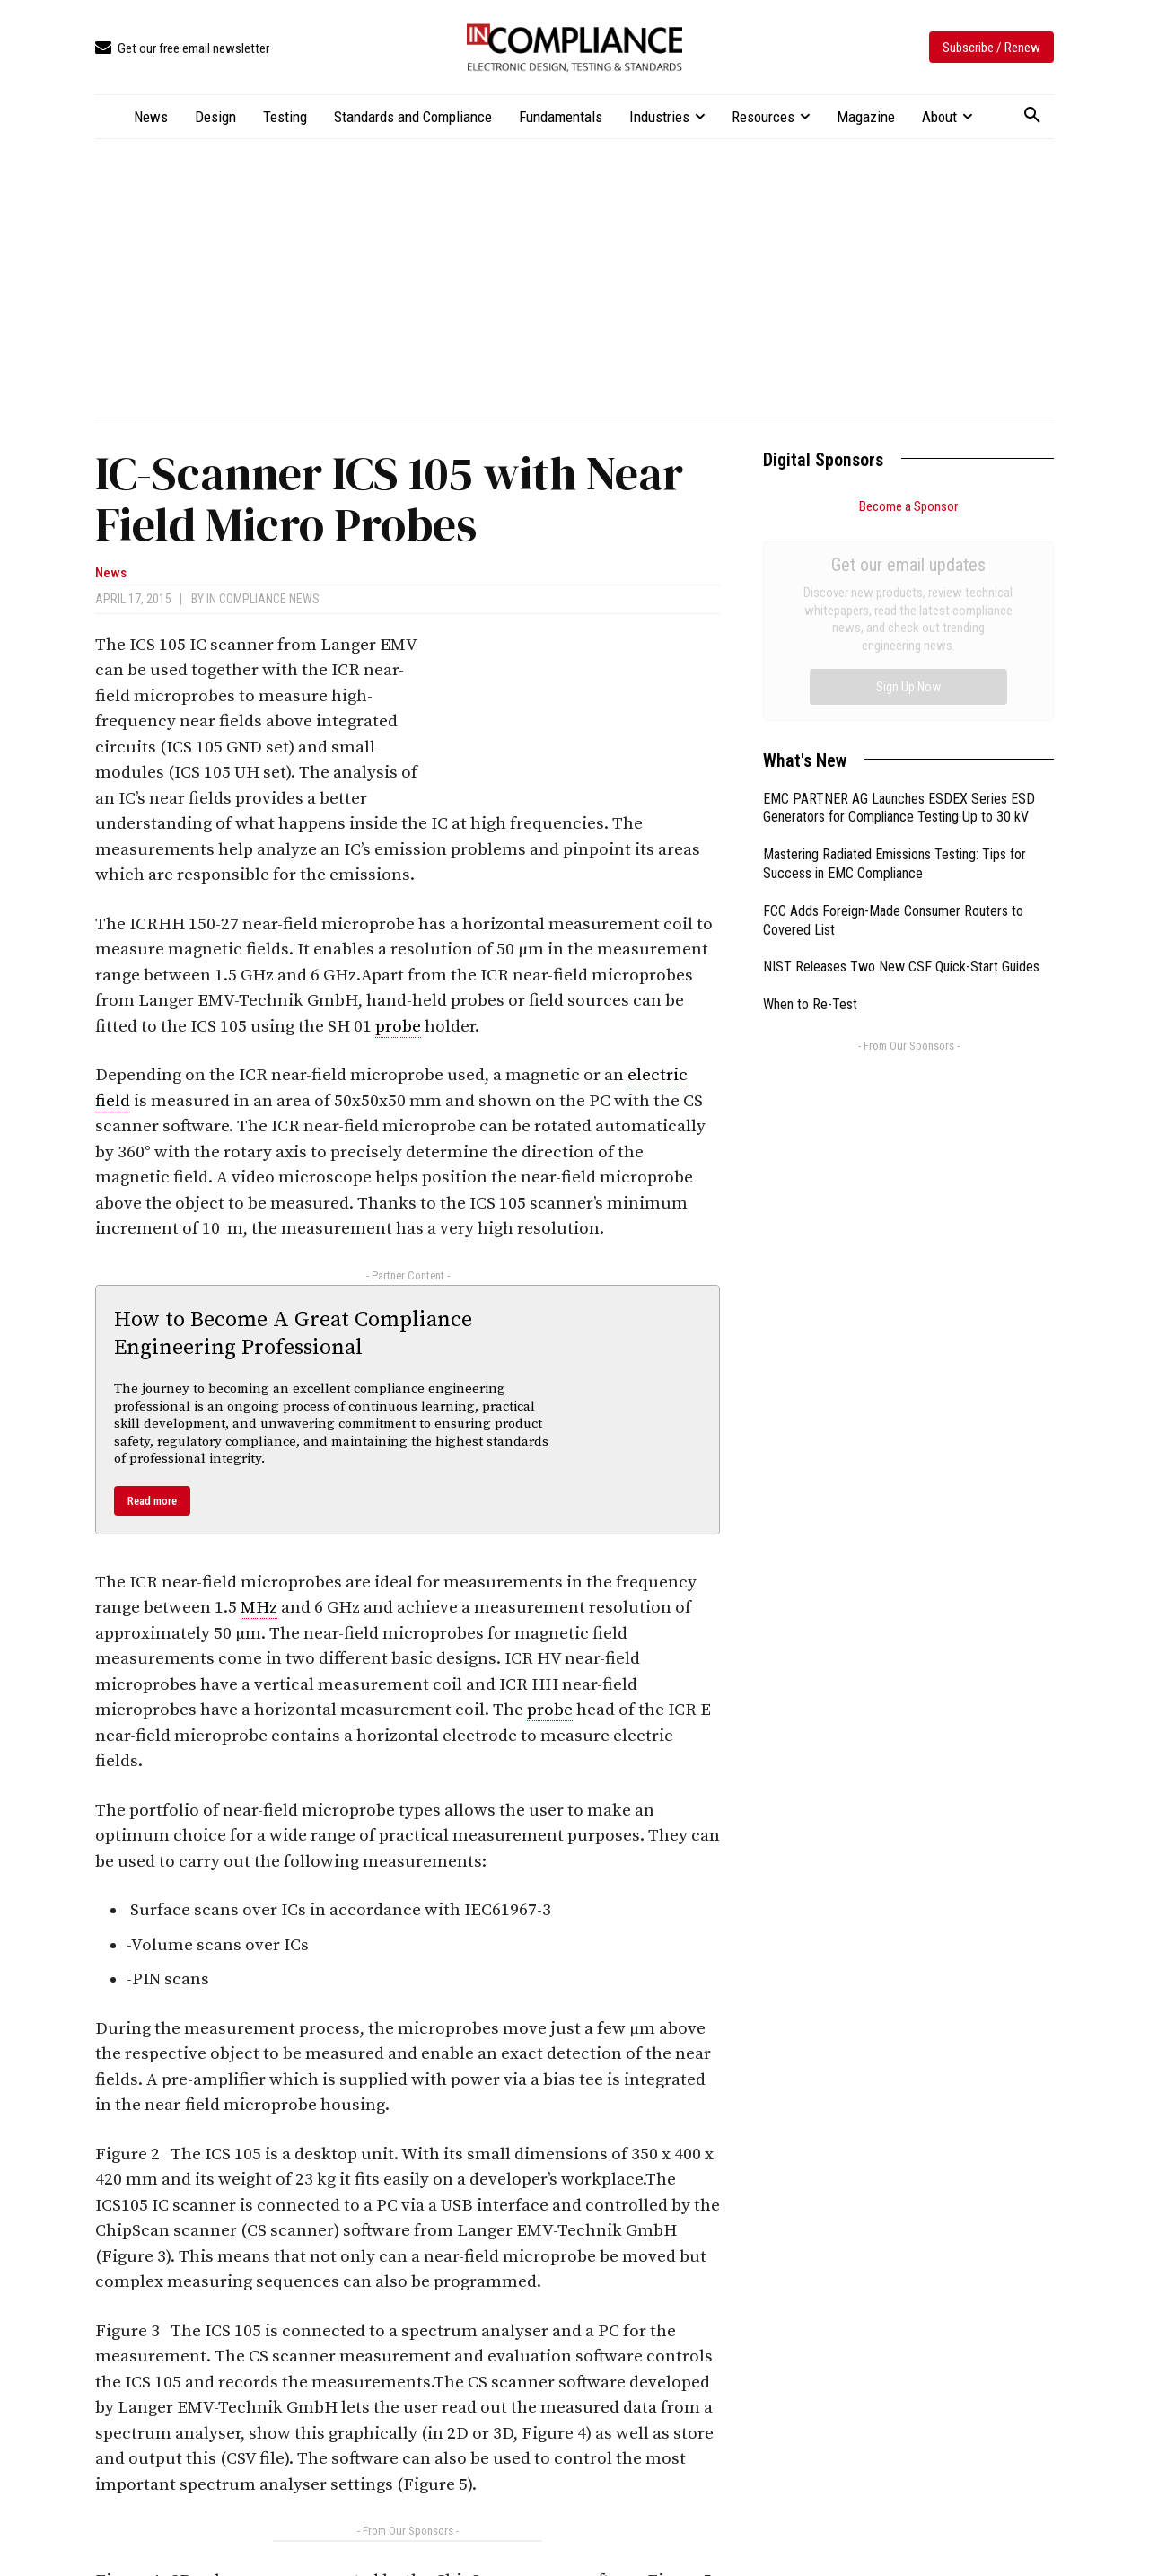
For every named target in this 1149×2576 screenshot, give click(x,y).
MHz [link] (259, 1607)
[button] (1032, 115)
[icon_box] (182, 49)
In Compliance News (263, 599)
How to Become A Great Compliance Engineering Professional (293, 1333)
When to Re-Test (810, 802)
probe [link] (398, 1026)
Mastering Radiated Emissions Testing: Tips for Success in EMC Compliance (894, 662)
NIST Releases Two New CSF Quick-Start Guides (901, 764)
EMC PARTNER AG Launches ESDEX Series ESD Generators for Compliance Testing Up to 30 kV (899, 606)
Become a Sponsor (908, 506)
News (111, 573)
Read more (152, 1501)
